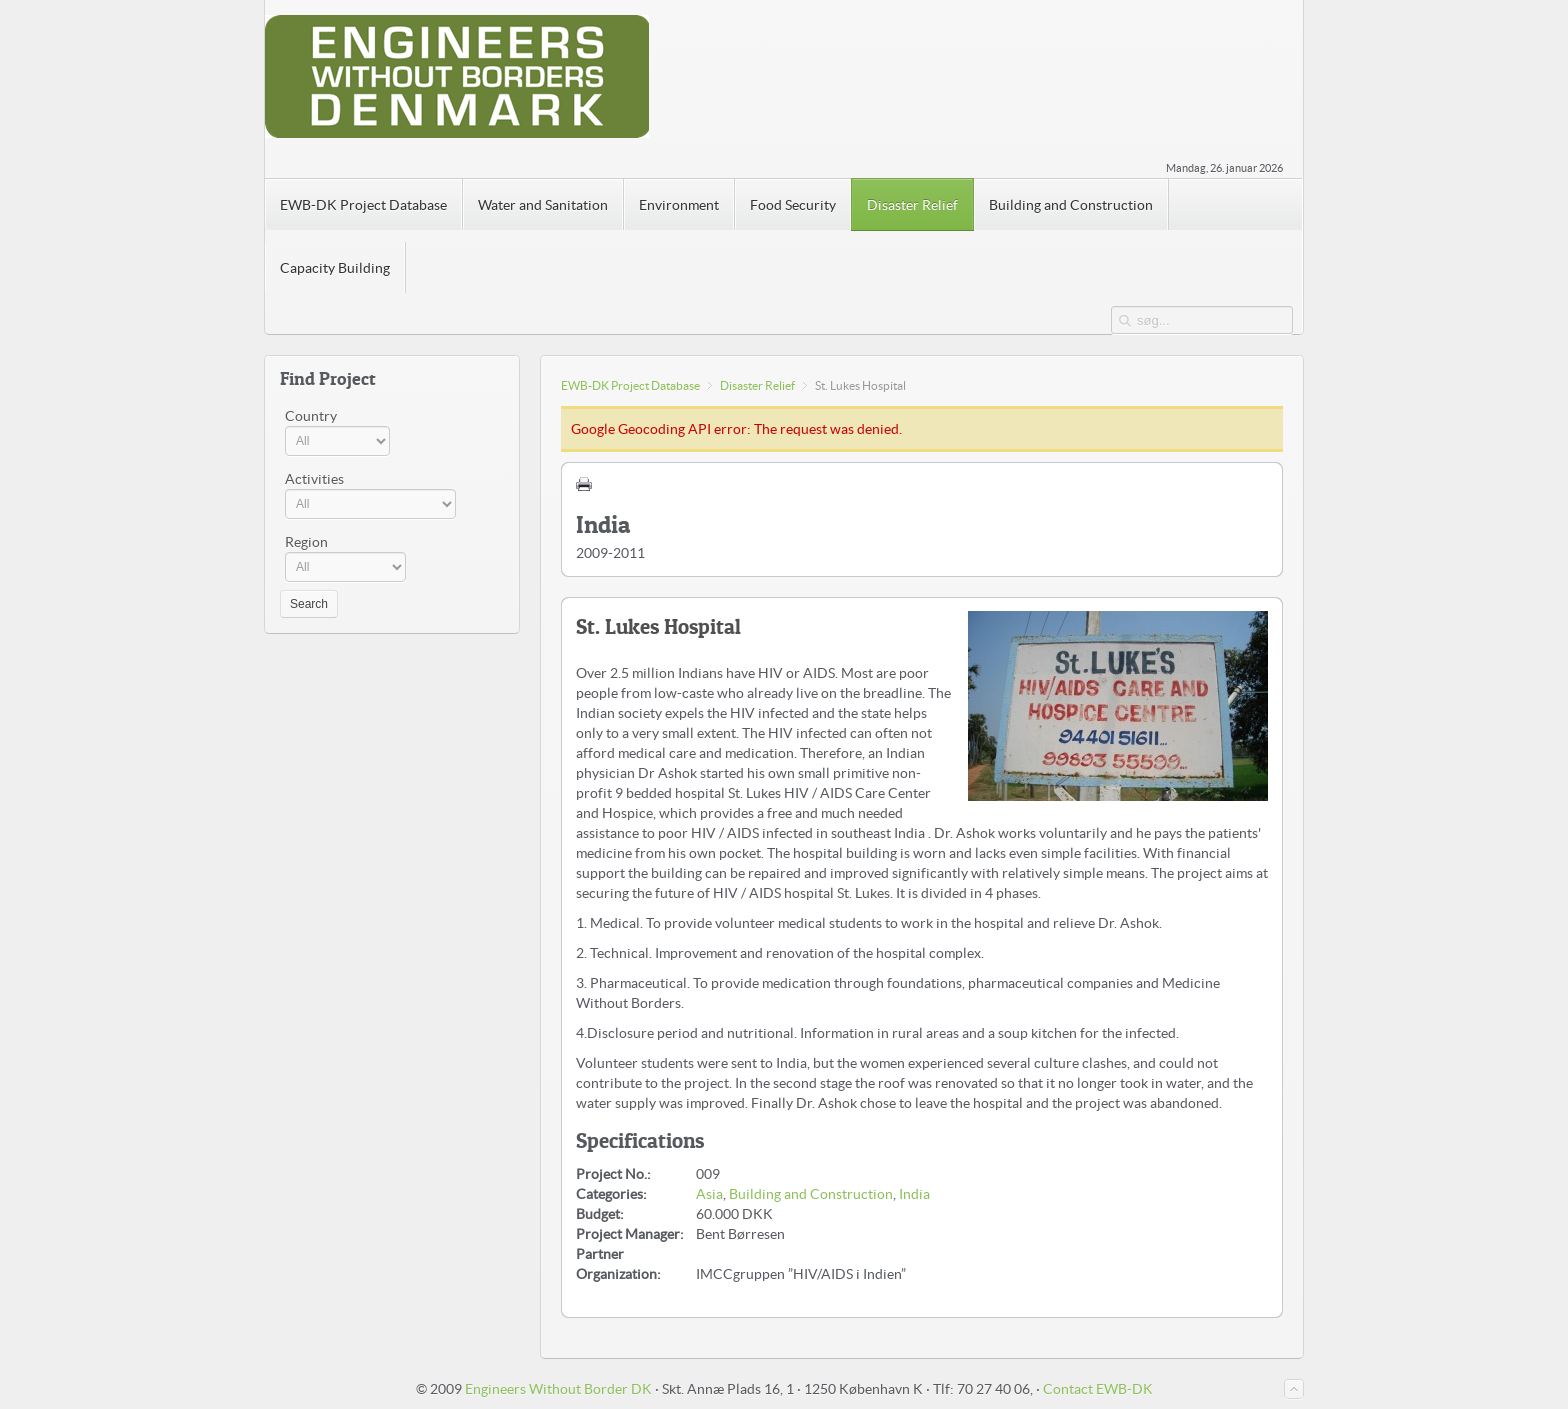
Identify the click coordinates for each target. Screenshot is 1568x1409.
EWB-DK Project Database (630, 385)
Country (311, 416)
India (914, 1194)
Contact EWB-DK (1098, 1389)
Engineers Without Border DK (558, 1389)
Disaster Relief (757, 385)
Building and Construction (811, 1194)
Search (309, 604)
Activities (314, 479)
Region (306, 542)
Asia (709, 1194)
